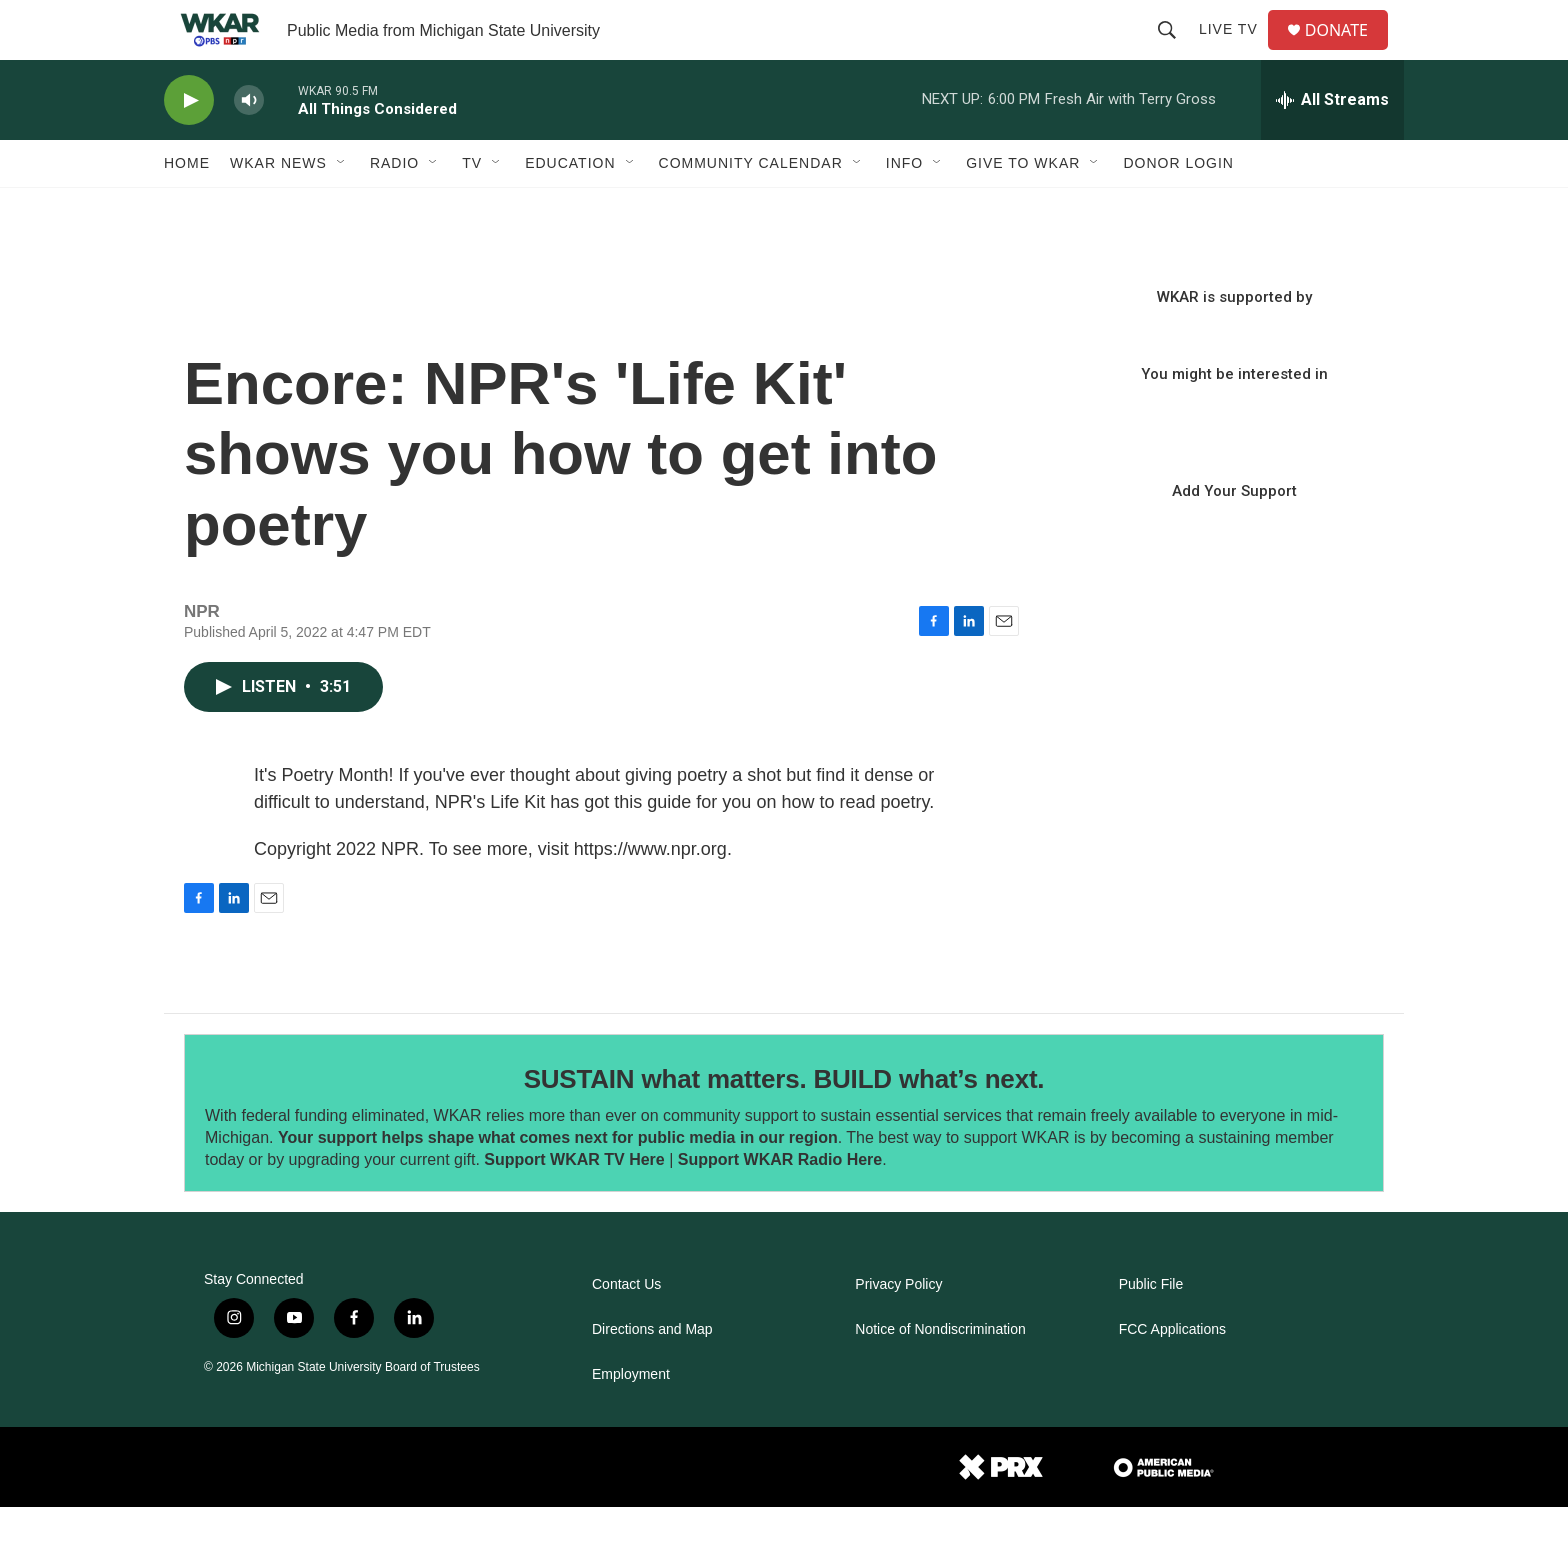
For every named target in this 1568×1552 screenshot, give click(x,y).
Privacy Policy (898, 1329)
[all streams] (1332, 145)
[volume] (249, 145)
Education (570, 208)
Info (904, 208)
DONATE (1348, 52)
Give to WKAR (1023, 208)
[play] (189, 145)
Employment (631, 1419)
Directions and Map (652, 1374)
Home (187, 208)
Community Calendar (751, 208)
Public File (1151, 1329)
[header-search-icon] (1175, 52)
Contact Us (626, 1329)
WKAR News (278, 208)
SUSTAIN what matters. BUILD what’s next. (784, 1124)
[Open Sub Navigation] (342, 208)
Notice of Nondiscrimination (940, 1374)
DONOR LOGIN (1178, 208)
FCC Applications (1172, 1374)
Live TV (1236, 52)
